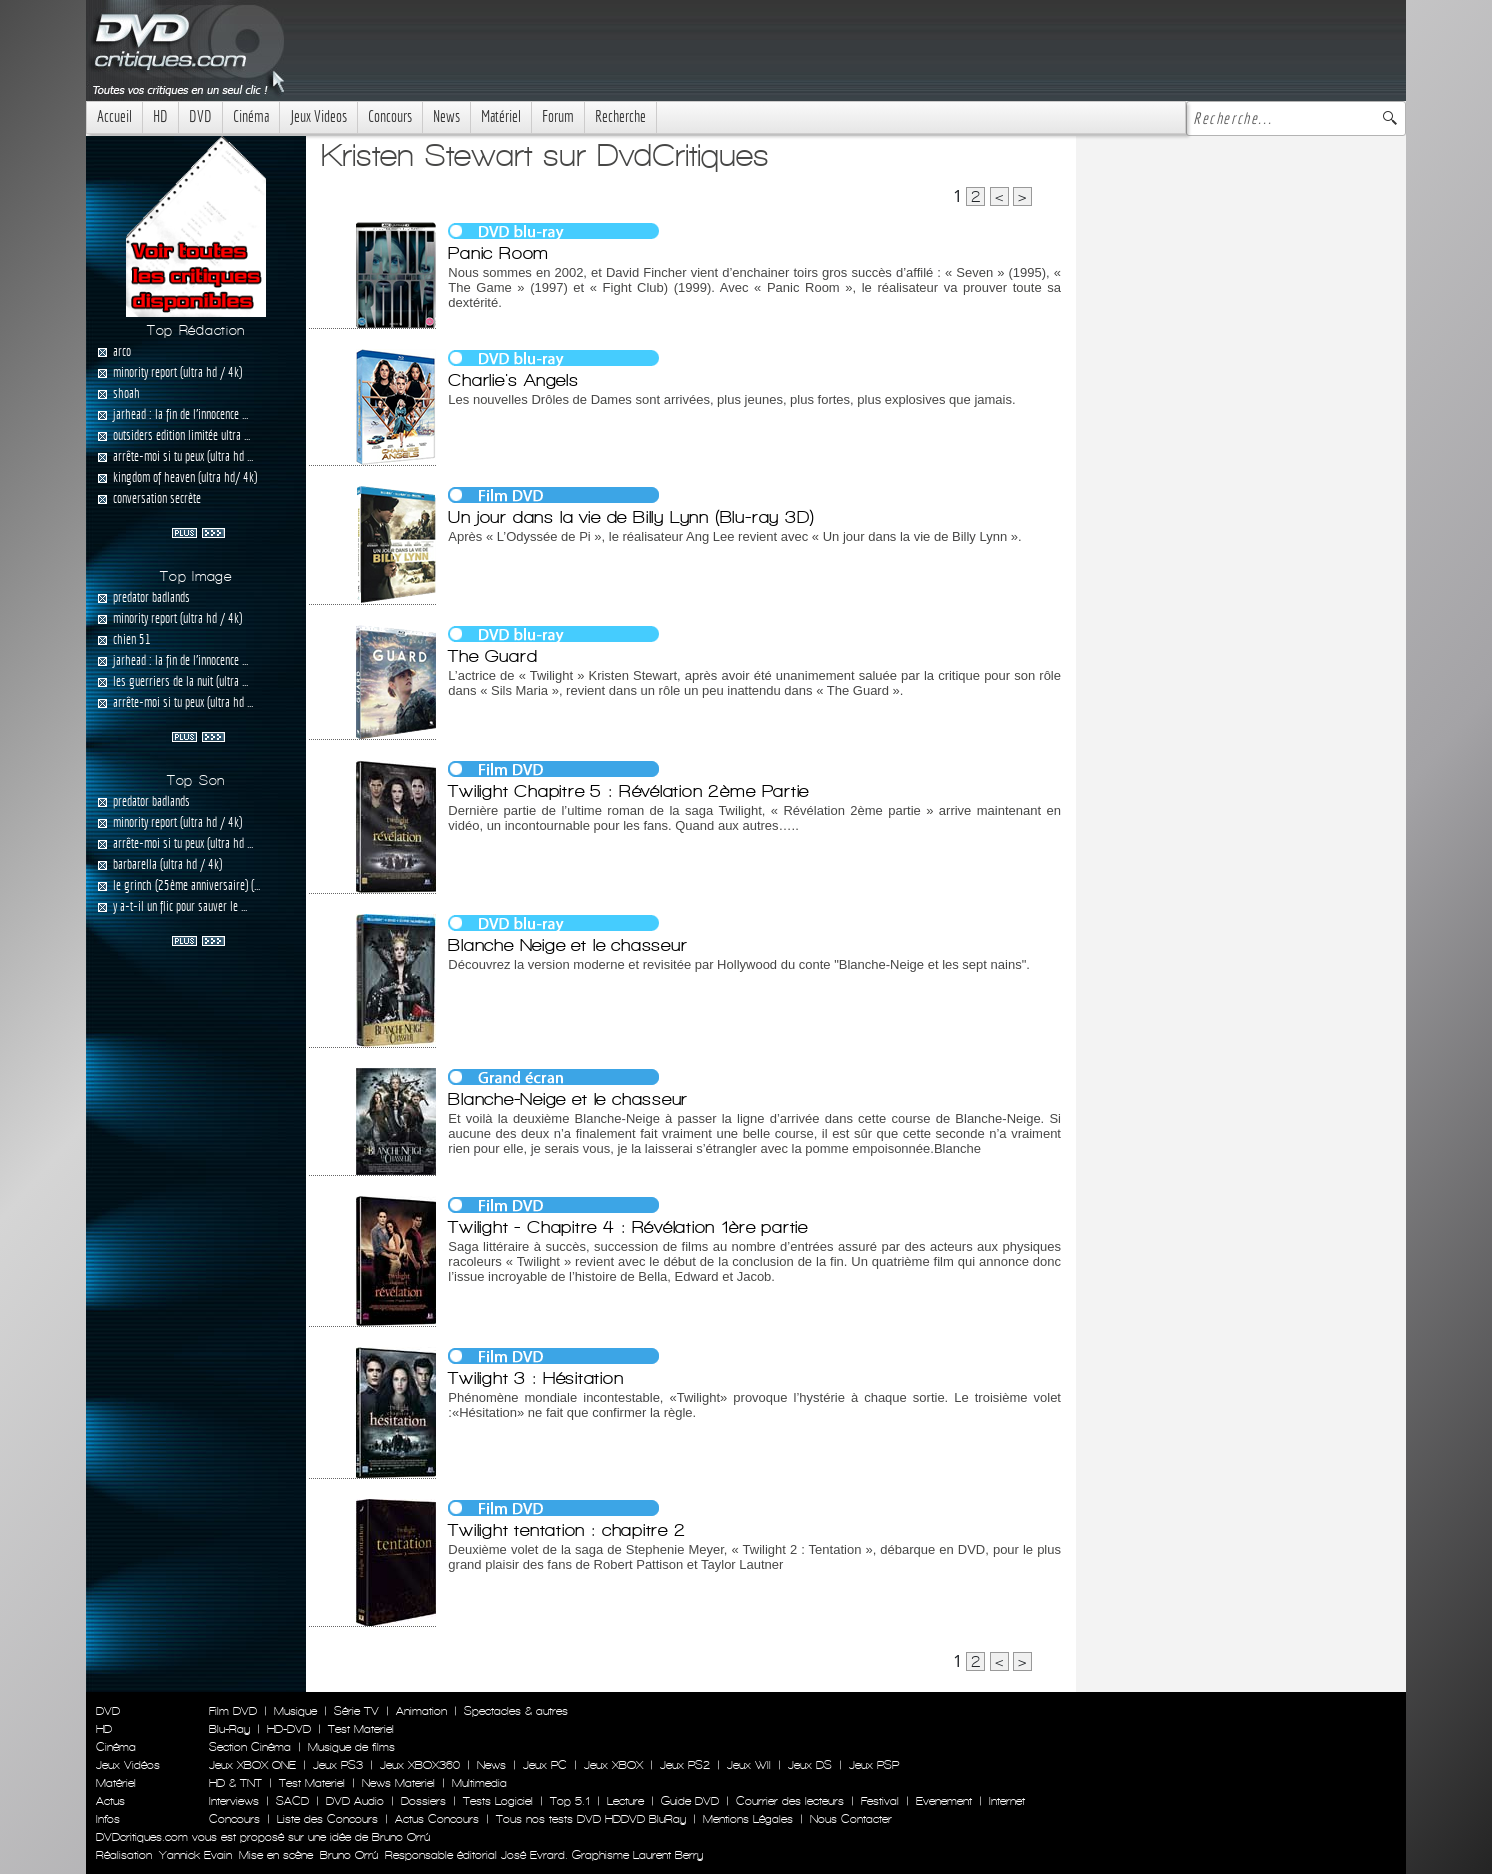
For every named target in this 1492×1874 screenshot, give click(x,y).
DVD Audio (355, 1801)
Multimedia (479, 1783)
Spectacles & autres (516, 1711)
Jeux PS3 (338, 1765)
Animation (421, 1711)
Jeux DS (810, 1765)
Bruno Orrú (349, 1855)
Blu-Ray (229, 1729)
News (446, 116)
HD (160, 116)
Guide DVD (690, 1801)
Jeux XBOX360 (420, 1765)
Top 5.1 (570, 1801)
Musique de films (351, 1747)
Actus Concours (437, 1819)
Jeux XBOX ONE (252, 1765)
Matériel (501, 116)
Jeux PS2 (685, 1765)
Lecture (625, 1801)
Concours (390, 116)
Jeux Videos (318, 116)
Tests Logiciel (498, 1801)
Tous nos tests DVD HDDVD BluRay (591, 1819)
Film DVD (233, 1711)
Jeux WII (749, 1765)
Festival (880, 1801)
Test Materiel (361, 1729)
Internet (1007, 1801)
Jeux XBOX (613, 1765)
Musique (295, 1711)
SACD (292, 1801)
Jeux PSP (874, 1765)
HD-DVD (289, 1729)
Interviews (234, 1801)
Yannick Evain (195, 1855)
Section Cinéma (250, 1747)
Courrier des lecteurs (790, 1801)
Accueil (114, 116)
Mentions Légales (748, 1819)
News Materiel (398, 1783)
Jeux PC (545, 1765)
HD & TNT (235, 1783)
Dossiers (423, 1801)
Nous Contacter (849, 1819)
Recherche (620, 116)
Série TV (356, 1711)
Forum (558, 116)
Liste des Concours (327, 1819)
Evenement (944, 1801)
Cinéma (251, 116)
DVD (200, 116)
